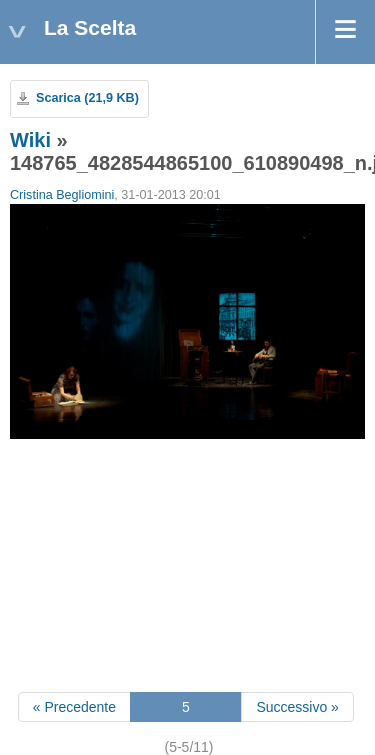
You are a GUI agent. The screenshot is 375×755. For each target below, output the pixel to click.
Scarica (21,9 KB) (87, 98)
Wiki (30, 140)
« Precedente (74, 707)
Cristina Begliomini (62, 195)
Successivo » (297, 707)
